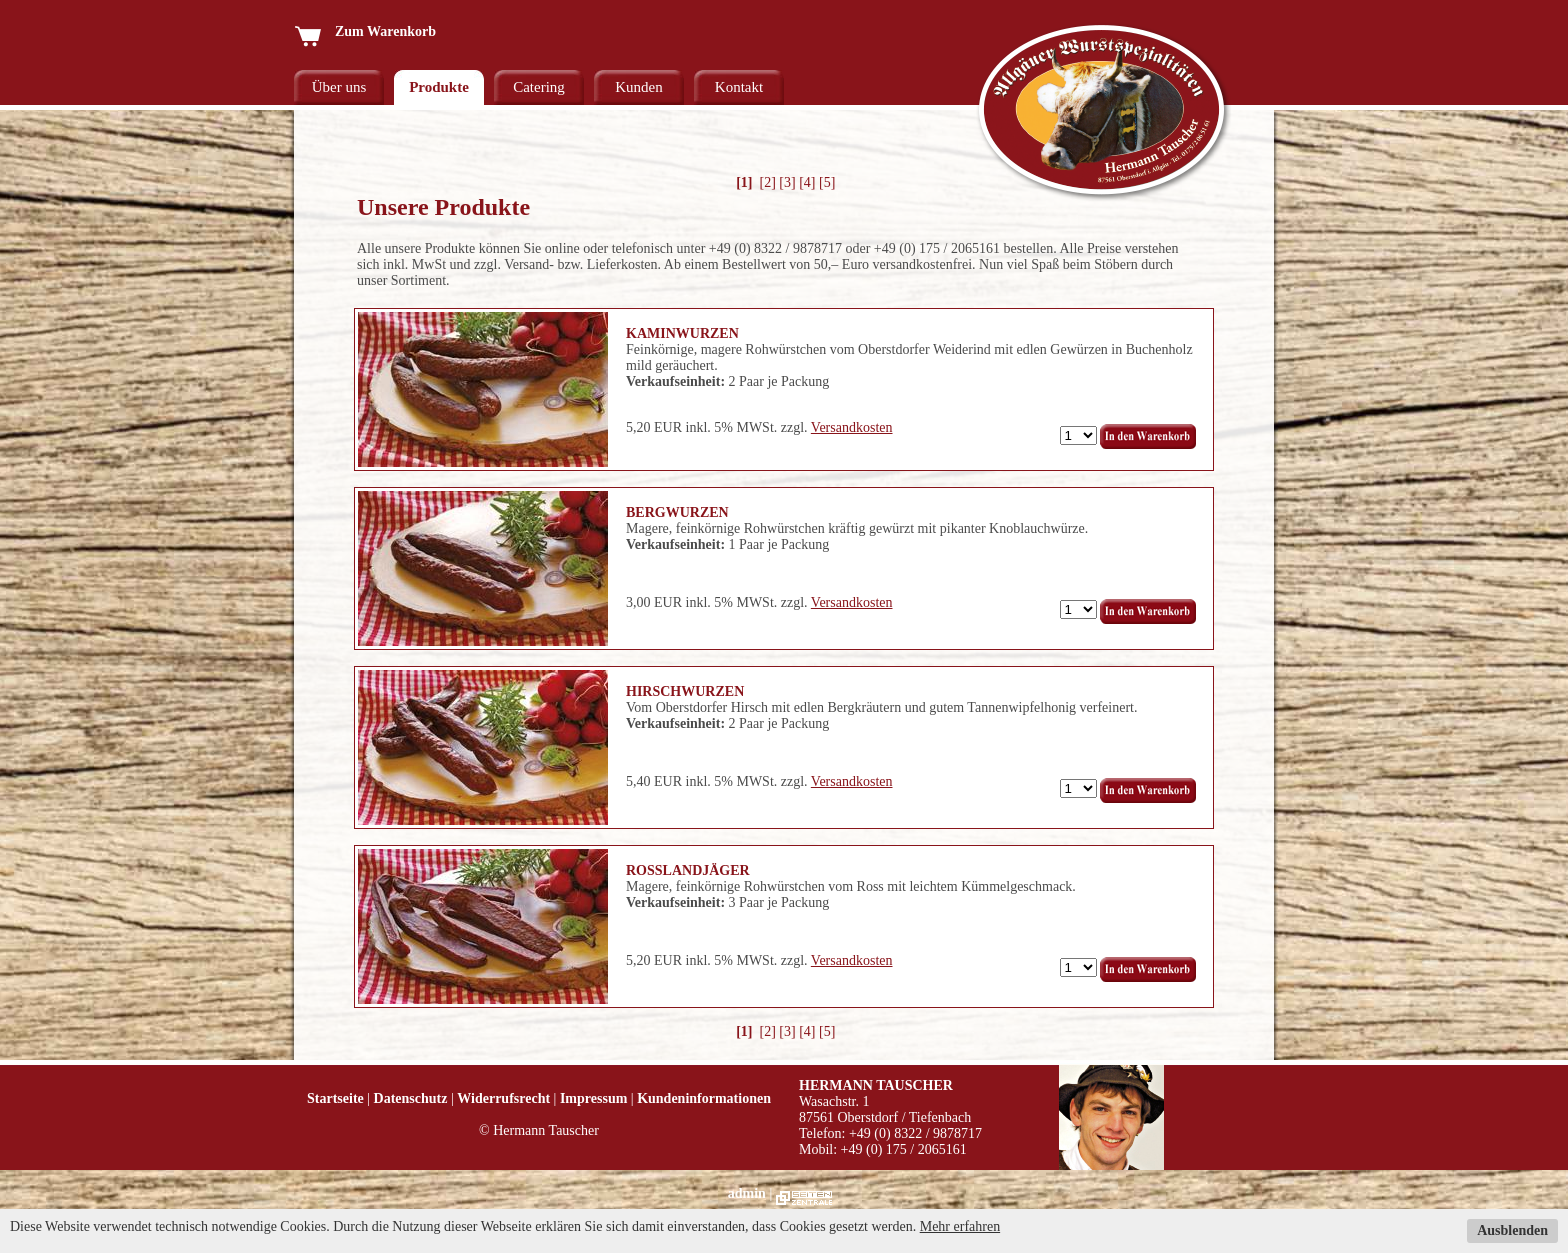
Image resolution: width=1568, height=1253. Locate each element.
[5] (827, 182)
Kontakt (739, 87)
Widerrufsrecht (503, 1098)
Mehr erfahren (960, 1226)
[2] (768, 182)
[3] (787, 182)
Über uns (339, 87)
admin (747, 1193)
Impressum (593, 1098)
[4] (807, 182)
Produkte (439, 87)
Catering (539, 87)
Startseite (335, 1098)
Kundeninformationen (704, 1098)
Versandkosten (852, 427)
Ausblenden (1512, 1230)
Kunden (639, 87)
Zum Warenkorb (365, 31)
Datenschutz (411, 1098)
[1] (744, 182)
